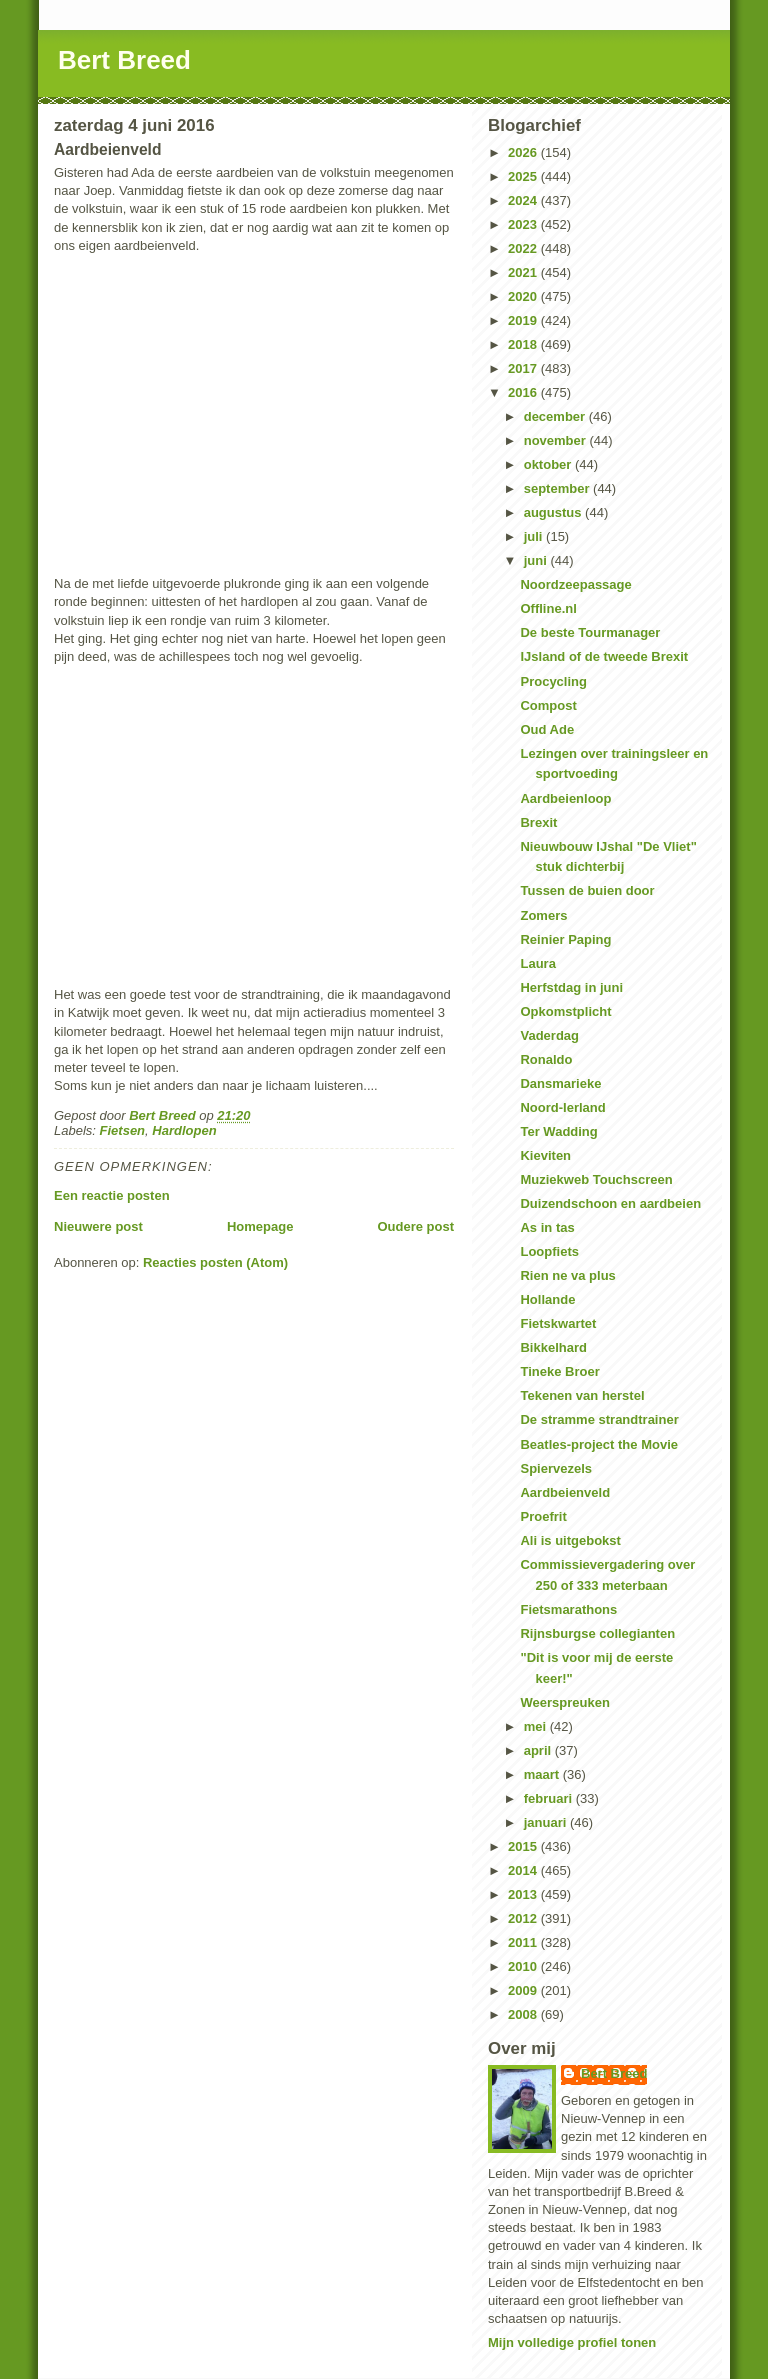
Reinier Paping (565, 939)
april (539, 1750)
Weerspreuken (564, 1702)
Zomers (543, 915)
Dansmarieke (560, 1083)
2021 (524, 272)
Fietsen (123, 1130)
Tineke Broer (559, 1371)
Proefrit (543, 1516)
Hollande (547, 1299)
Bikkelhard (553, 1347)
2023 (524, 224)
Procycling (553, 681)
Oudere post (415, 1226)
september (558, 488)
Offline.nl (548, 608)
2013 (524, 1894)
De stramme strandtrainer (599, 1419)
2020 (524, 296)
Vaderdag (549, 1035)
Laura (537, 963)
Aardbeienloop (565, 798)
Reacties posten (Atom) (215, 1262)
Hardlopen (184, 1130)
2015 (524, 1846)
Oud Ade (547, 729)
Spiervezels (556, 1468)
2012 (524, 1918)
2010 (524, 1966)
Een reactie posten (112, 1195)
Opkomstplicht (565, 1011)
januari (547, 1822)
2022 (524, 248)
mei (537, 1726)
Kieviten (545, 1155)
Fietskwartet (558, 1323)
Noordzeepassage (575, 584)
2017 (524, 368)
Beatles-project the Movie (599, 1444)
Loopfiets (549, 1251)
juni (537, 560)
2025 (524, 176)
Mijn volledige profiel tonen (572, 2342)
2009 (524, 1990)
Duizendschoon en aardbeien (610, 1203)
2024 (524, 200)
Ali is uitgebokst (570, 1540)
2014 (524, 1870)
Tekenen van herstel (582, 1395)
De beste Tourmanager (590, 632)
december (556, 416)
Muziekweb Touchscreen (596, 1179)
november (557, 440)
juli (535, 536)
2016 (524, 392)
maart (543, 1774)
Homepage (260, 1226)
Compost (548, 705)
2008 (524, 2014)
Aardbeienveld (565, 1492)
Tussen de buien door (587, 890)
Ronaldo (546, 1059)
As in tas (547, 1227)
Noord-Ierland (562, 1107)
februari (550, 1798)
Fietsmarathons (568, 1609)
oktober (549, 464)
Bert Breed (124, 60)
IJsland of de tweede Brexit (604, 656)
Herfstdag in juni (571, 987)
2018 (524, 344)
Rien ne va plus (567, 1275)
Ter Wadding (558, 1131)
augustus (554, 512)
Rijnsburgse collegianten (597, 1633)
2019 (524, 320)
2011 (524, 1942)
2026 (524, 152)
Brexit (538, 822)
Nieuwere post (98, 1226)
